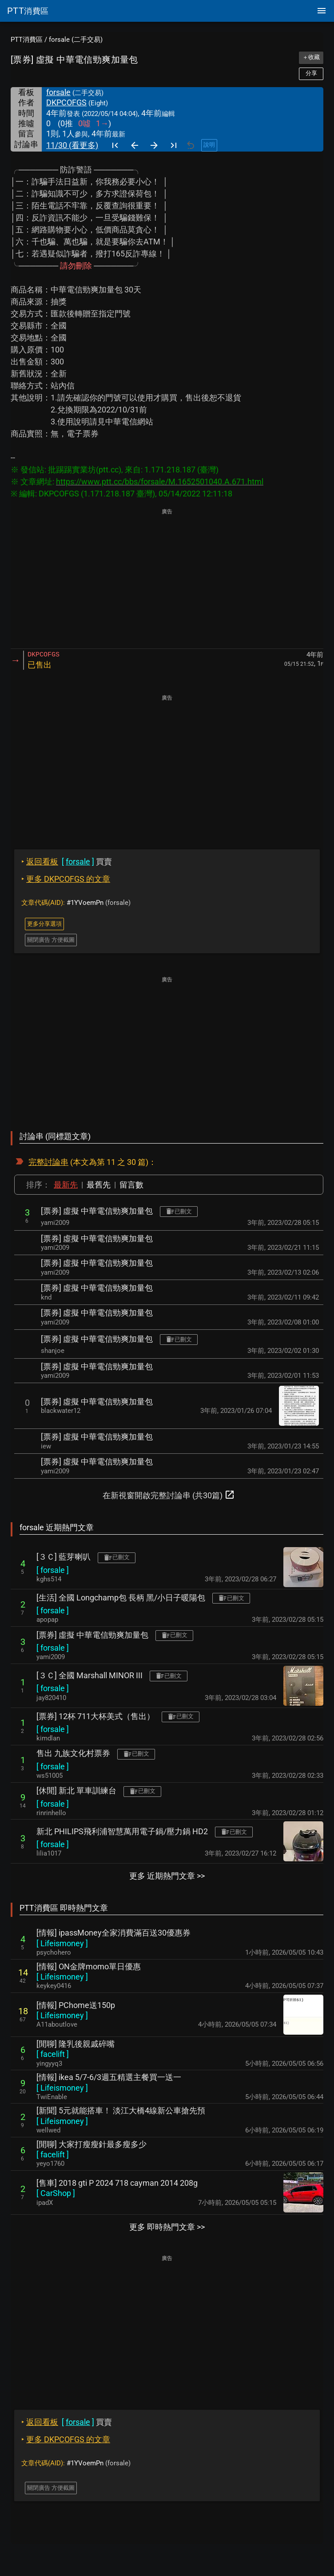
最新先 (66, 1184)
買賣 (66, 861)
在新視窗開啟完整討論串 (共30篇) (169, 1494)
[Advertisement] (167, 579)
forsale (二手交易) (76, 40)
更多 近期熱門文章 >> (167, 1875)
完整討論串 (48, 1162)
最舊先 (99, 1184)
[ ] (52, 1570)
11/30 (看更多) (72, 145)
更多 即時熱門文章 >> (167, 2227)
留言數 (131, 1184)
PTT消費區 (27, 40)
